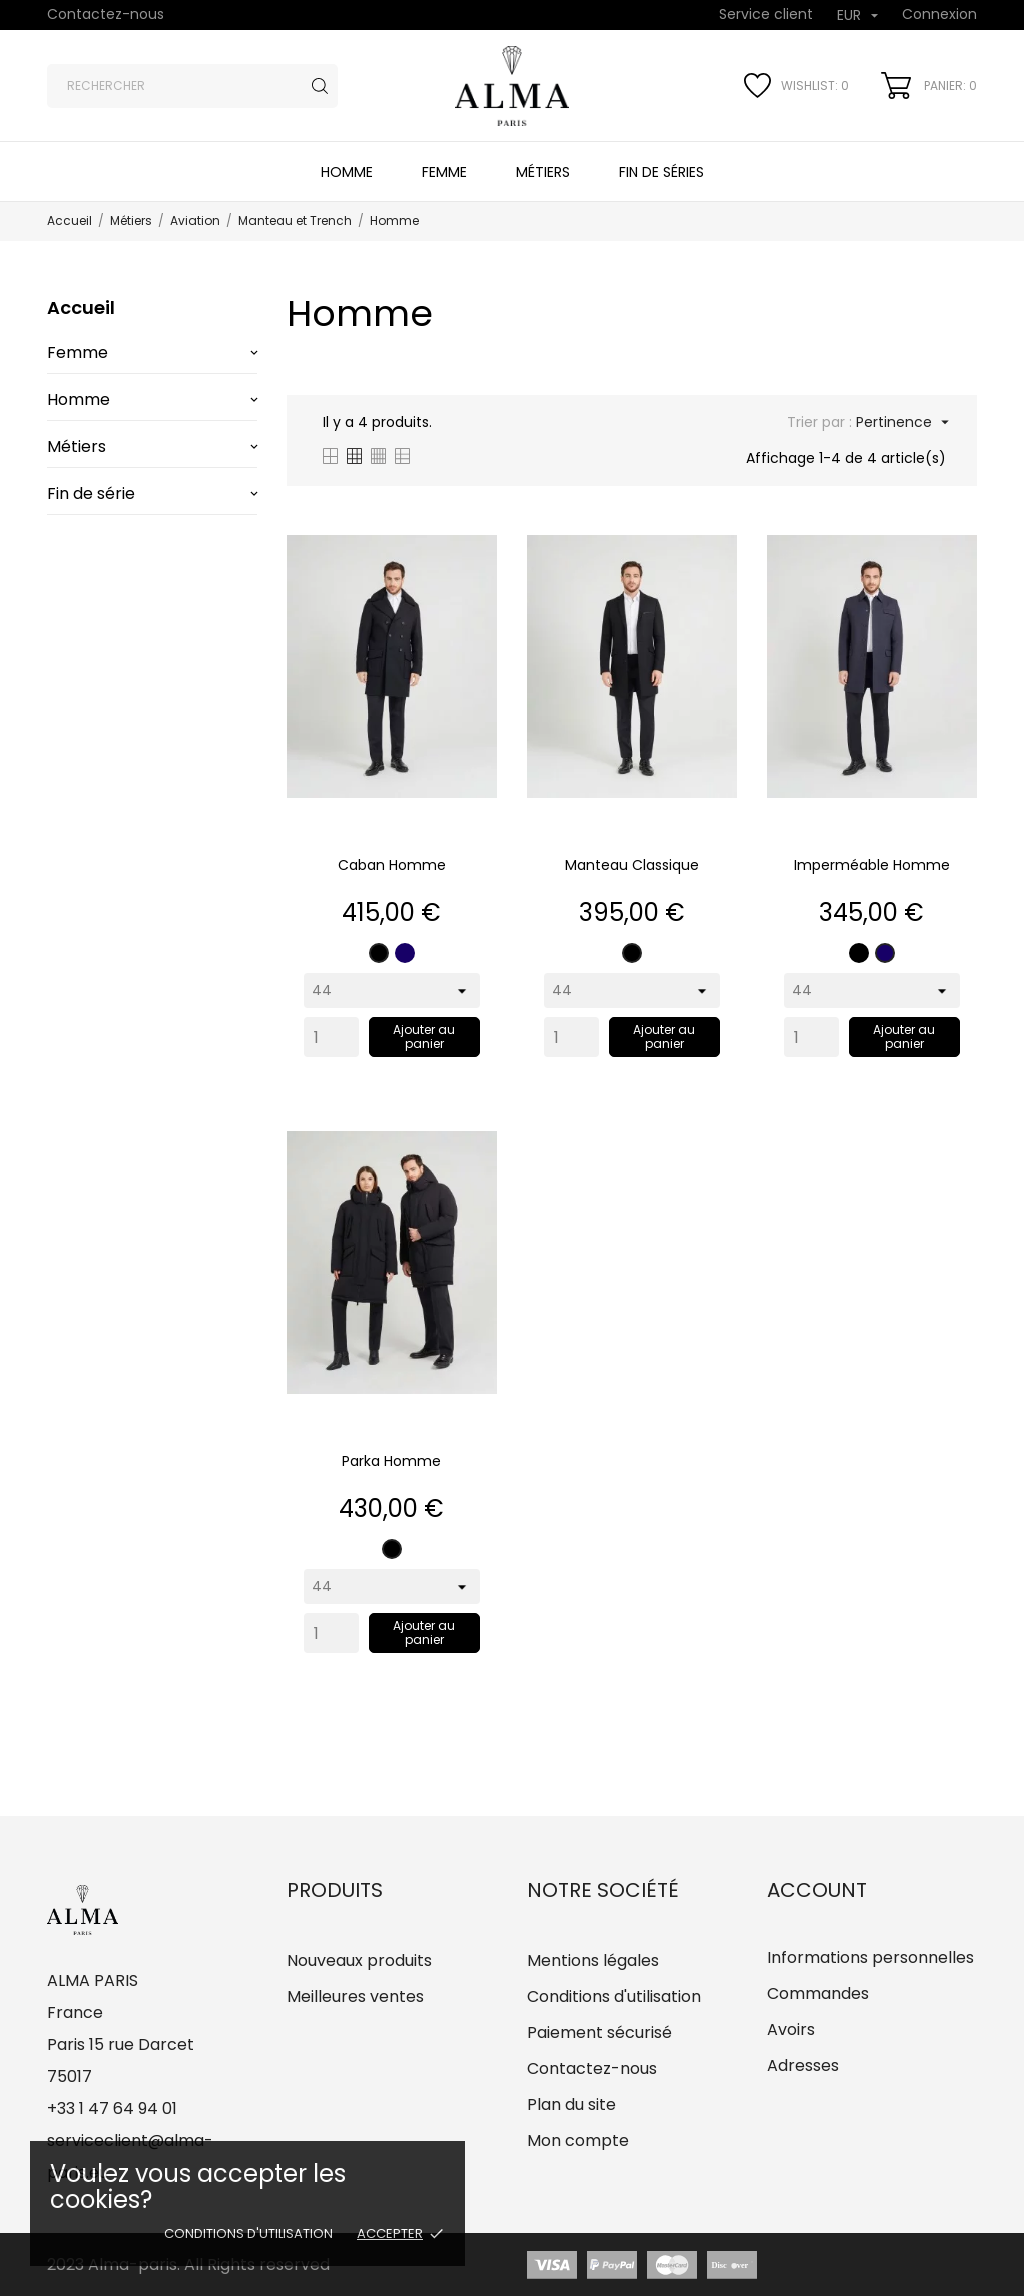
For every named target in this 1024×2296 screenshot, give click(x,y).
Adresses (803, 2065)
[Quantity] (331, 1037)
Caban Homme (392, 865)
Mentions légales (593, 1960)
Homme (347, 172)
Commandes (818, 1993)
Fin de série (91, 493)
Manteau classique (632, 865)
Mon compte (578, 2140)
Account (817, 1890)
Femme (444, 172)
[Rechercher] (192, 86)
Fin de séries (661, 172)
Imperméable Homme (872, 865)
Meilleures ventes (355, 1996)
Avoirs (791, 2029)
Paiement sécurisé (599, 2032)
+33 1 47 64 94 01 (112, 2108)
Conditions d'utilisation (248, 2233)
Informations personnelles (870, 1957)
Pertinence (901, 422)
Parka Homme (391, 1461)
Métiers (543, 172)
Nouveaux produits (359, 1960)
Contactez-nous (105, 14)
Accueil (81, 307)
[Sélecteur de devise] (857, 16)
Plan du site (571, 2104)
